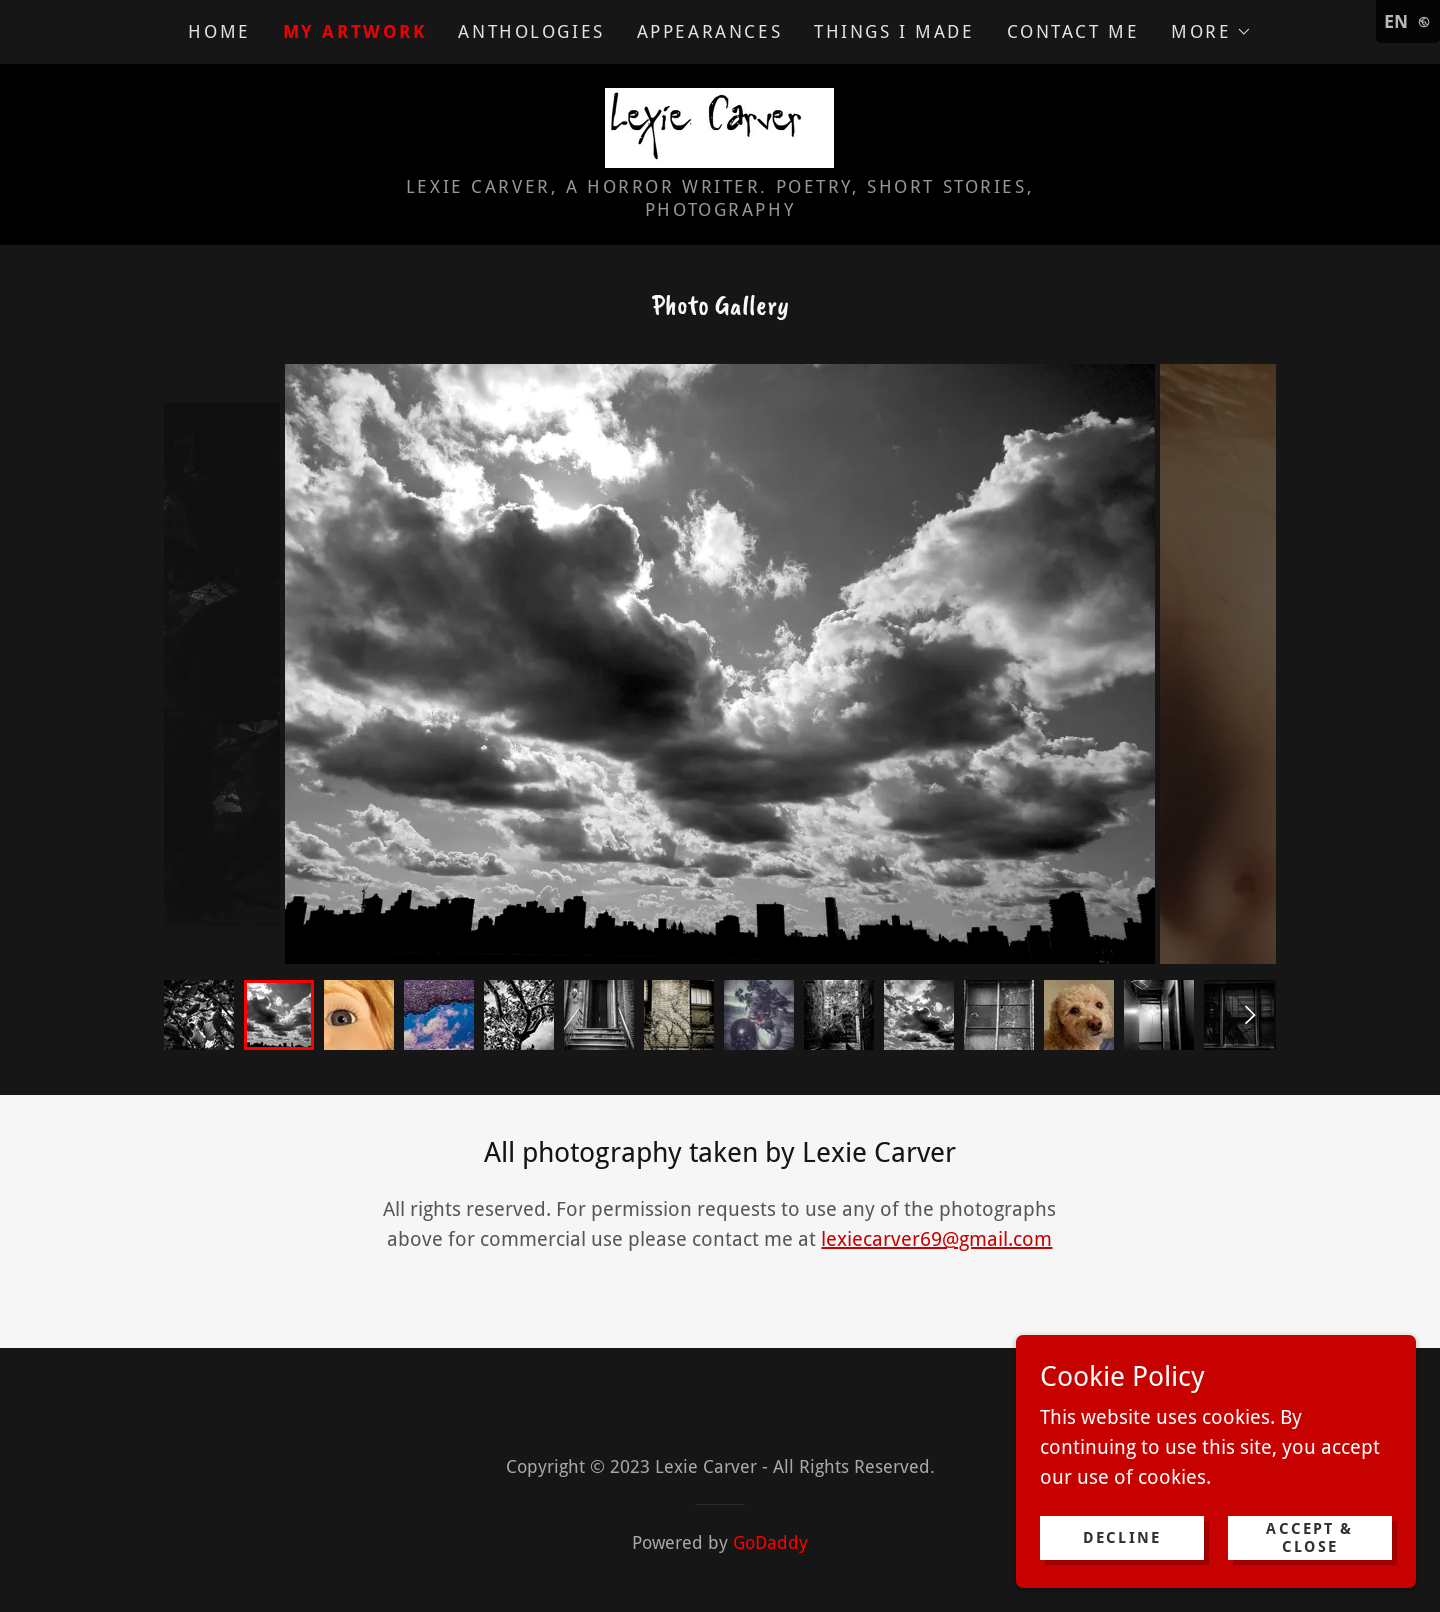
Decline (1122, 1538)
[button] (1211, 32)
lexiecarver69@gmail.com (936, 1239)
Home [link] (219, 31)
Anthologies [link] (531, 31)
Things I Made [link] (894, 31)
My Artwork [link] (355, 31)
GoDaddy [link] (770, 1542)
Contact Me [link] (1073, 31)
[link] (719, 126)
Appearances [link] (709, 31)
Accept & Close (1309, 1538)
